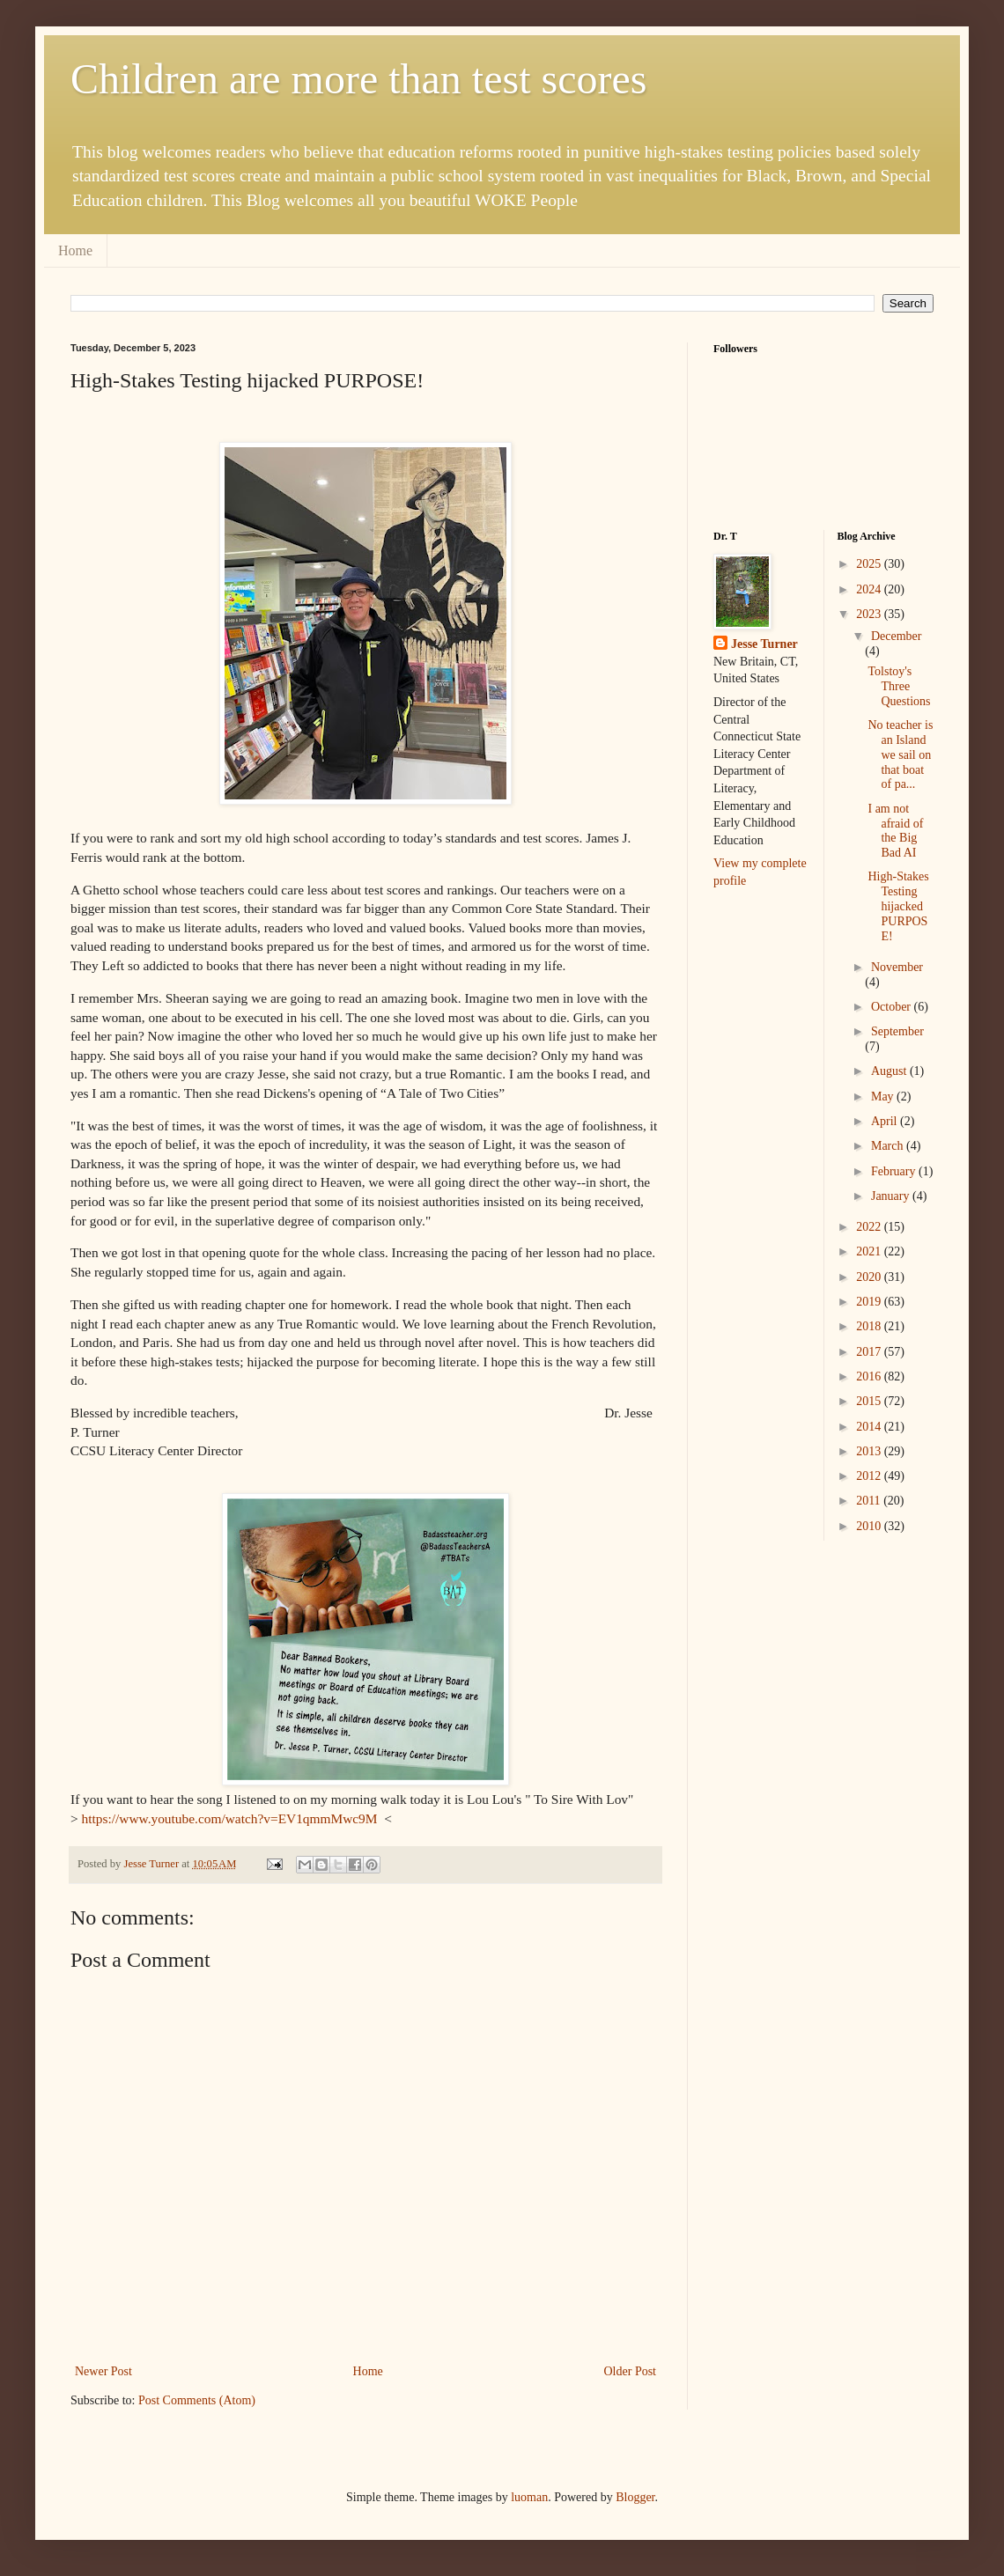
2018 (870, 1326)
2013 (870, 1451)
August (890, 1071)
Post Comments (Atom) (196, 2400)
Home (75, 250)
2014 (870, 1426)
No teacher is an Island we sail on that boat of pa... (900, 754)
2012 (870, 1476)
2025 (870, 563)
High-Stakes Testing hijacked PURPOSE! (897, 906)
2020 (870, 1277)
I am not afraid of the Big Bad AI (895, 830)
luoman (529, 2497)
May (884, 1096)
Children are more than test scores (358, 78)
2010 (870, 1526)
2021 (870, 1251)
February (895, 1171)
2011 (869, 1500)
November (897, 967)
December (896, 636)
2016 (870, 1376)
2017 (870, 1351)
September (897, 1031)
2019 (870, 1301)
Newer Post (103, 2371)
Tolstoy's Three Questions (898, 686)
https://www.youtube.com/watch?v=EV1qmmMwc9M (231, 1818)
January (891, 1196)
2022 (870, 1226)
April (885, 1121)
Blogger (635, 2497)
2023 (870, 614)
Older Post (630, 2371)
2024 (870, 589)
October (892, 1006)
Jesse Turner (764, 644)
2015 (870, 1401)
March (888, 1145)
